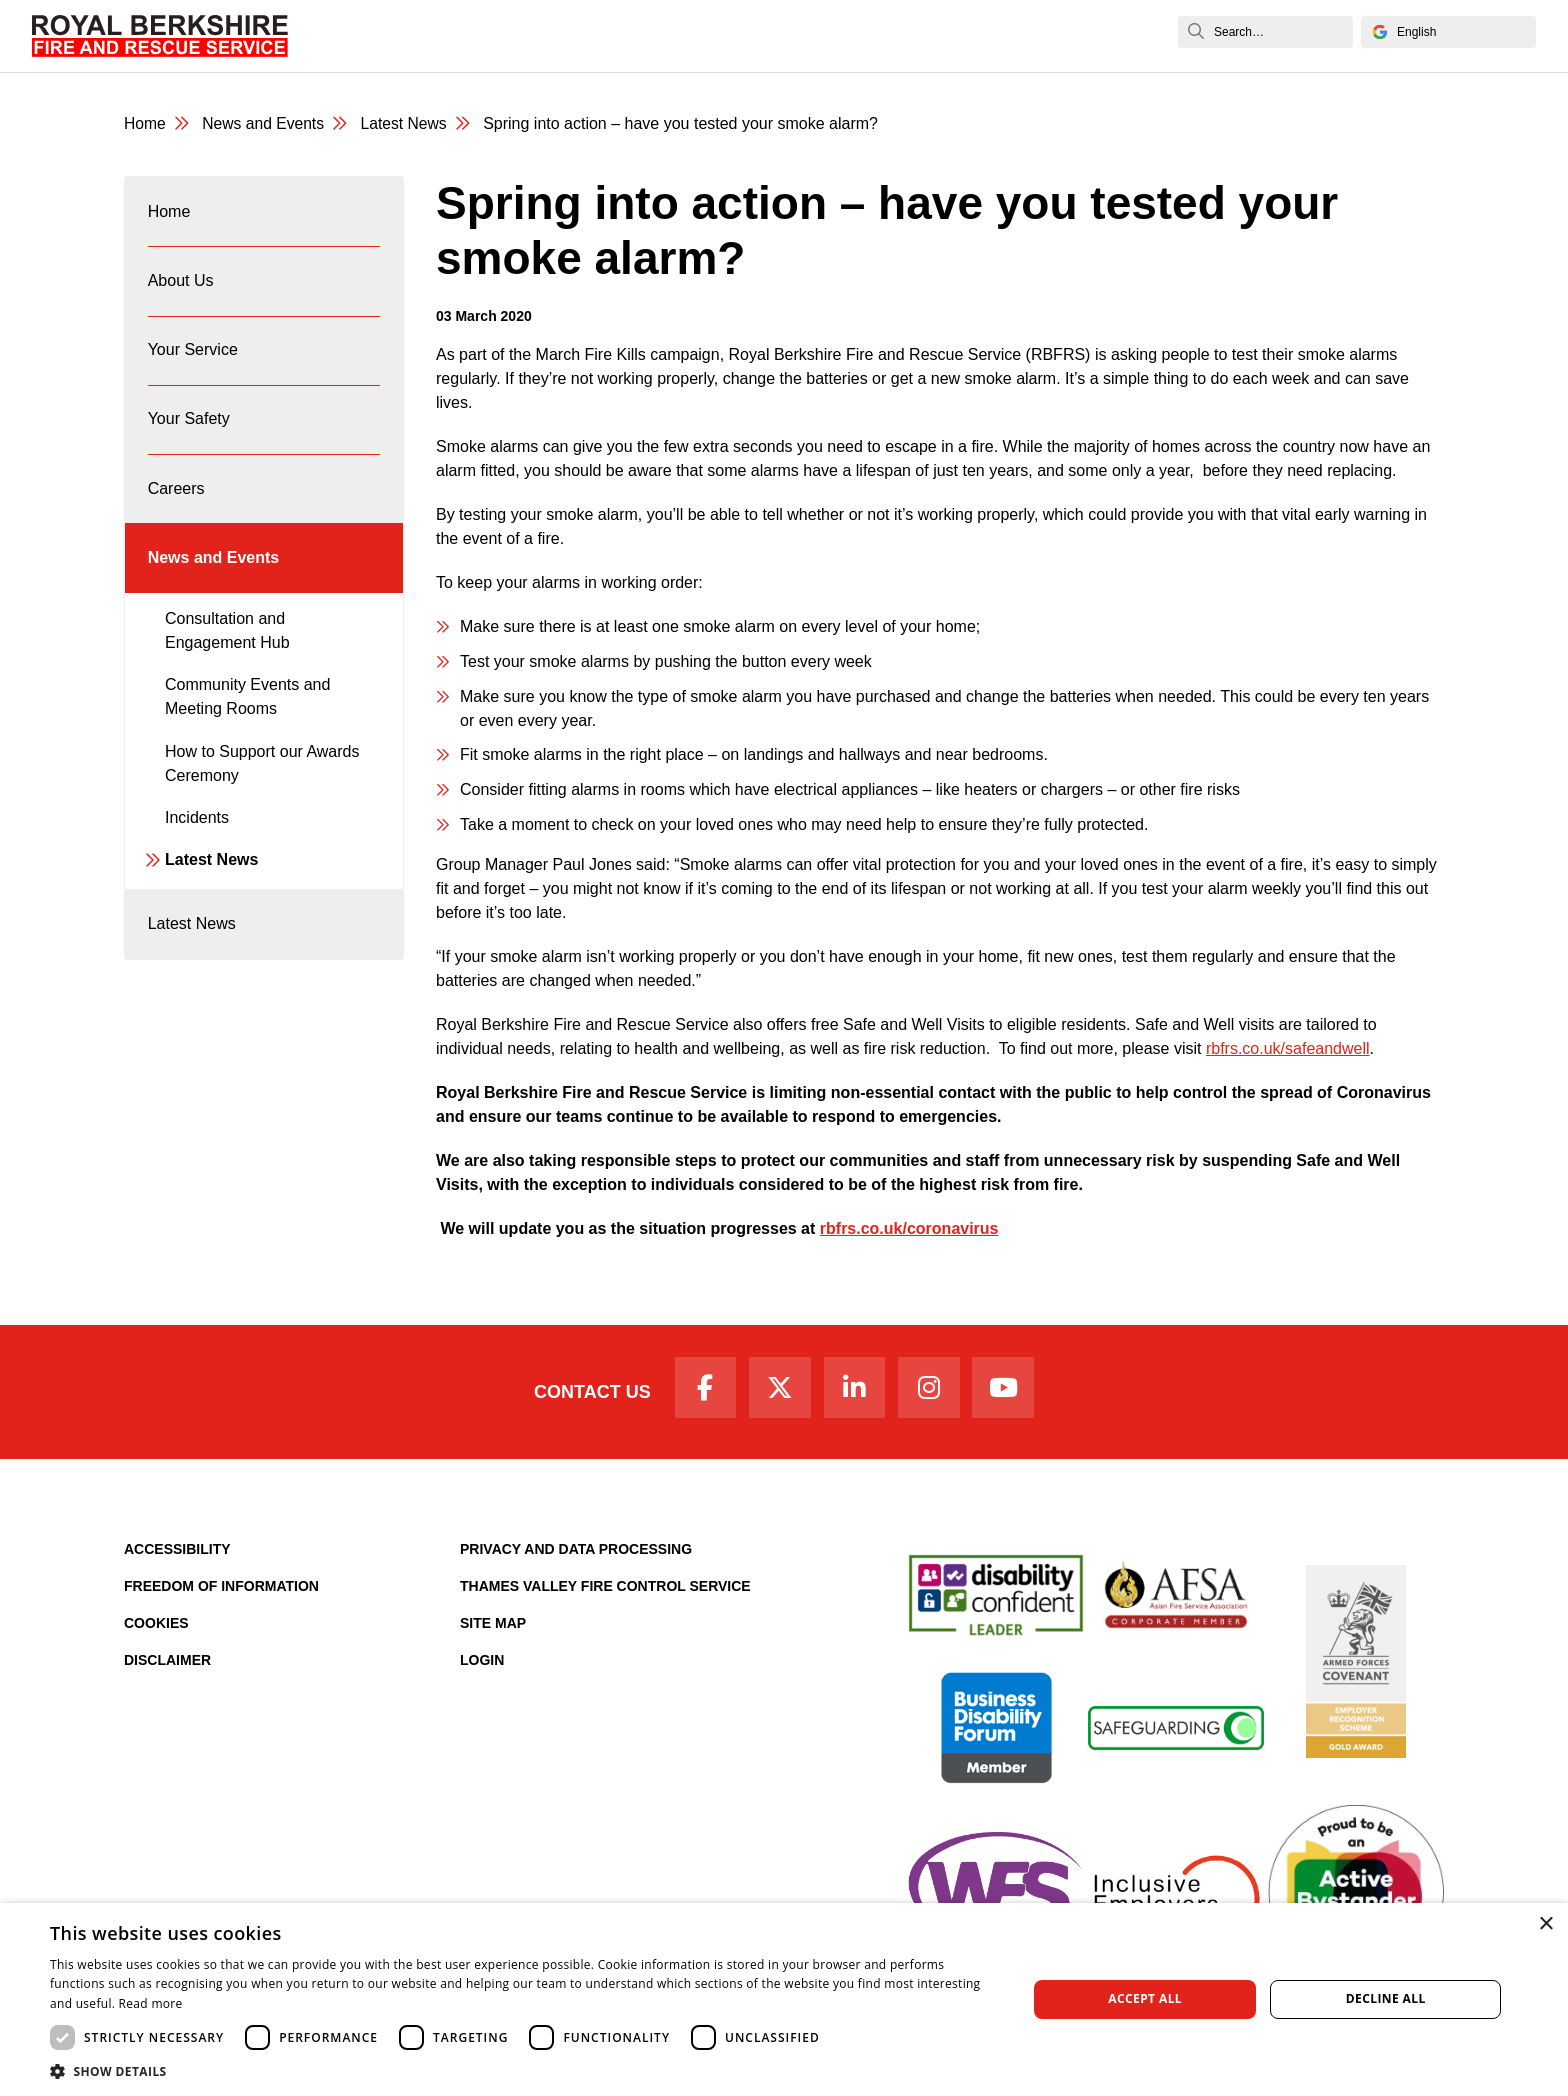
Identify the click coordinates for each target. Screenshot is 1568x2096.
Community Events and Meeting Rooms (247, 714)
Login (482, 1664)
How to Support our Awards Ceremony (262, 780)
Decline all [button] (1386, 1998)
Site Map (493, 1627)
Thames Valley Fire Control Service (605, 1590)
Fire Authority (897, 35)
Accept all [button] (1145, 1998)
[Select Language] (1448, 32)
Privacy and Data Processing (576, 1553)
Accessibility (177, 1553)
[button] (524, 2071)
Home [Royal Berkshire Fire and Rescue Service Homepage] (145, 124)
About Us (464, 35)
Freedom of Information (221, 1590)
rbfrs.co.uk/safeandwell (1288, 1049)
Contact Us (586, 1394)
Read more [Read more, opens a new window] (151, 2003)
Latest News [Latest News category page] (408, 124)
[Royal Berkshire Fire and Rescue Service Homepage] (160, 36)
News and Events (1041, 35)
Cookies (156, 1627)
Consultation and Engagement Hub (227, 647)
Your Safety (691, 35)
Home (381, 35)
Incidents (197, 834)
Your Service (574, 35)
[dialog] (784, 1999)
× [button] (1545, 1924)
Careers (791, 35)
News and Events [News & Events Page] (265, 124)
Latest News (211, 877)
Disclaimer (167, 1664)
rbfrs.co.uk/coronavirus (909, 1229)
